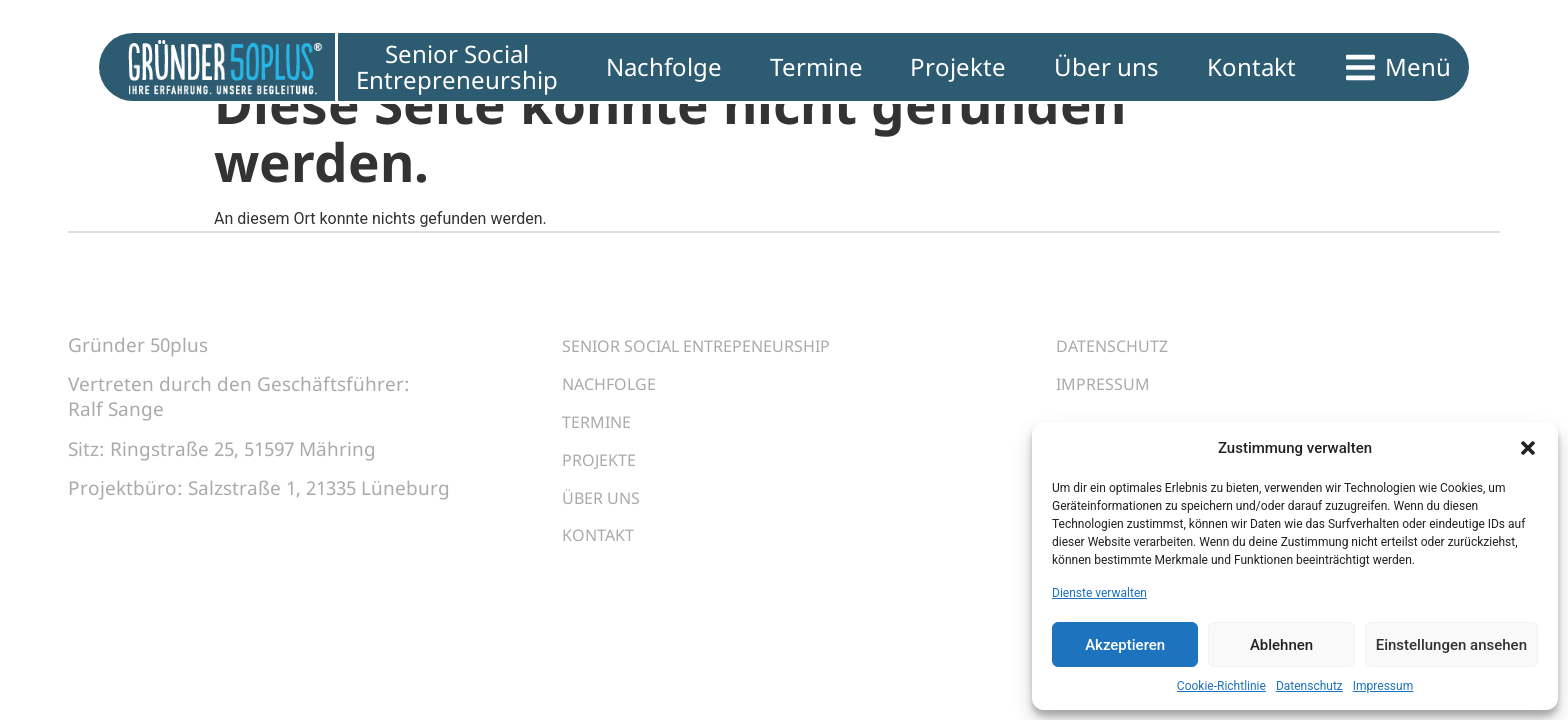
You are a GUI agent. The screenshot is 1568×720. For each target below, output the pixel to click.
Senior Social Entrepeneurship (721, 350)
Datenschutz (1309, 686)
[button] (1528, 448)
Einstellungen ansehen (1451, 645)
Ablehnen (1281, 645)
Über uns (608, 526)
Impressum (1383, 686)
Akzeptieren (1125, 645)
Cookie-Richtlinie (1221, 686)
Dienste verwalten (1099, 593)
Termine (603, 438)
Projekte (606, 482)
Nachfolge (618, 394)
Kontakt (605, 570)
